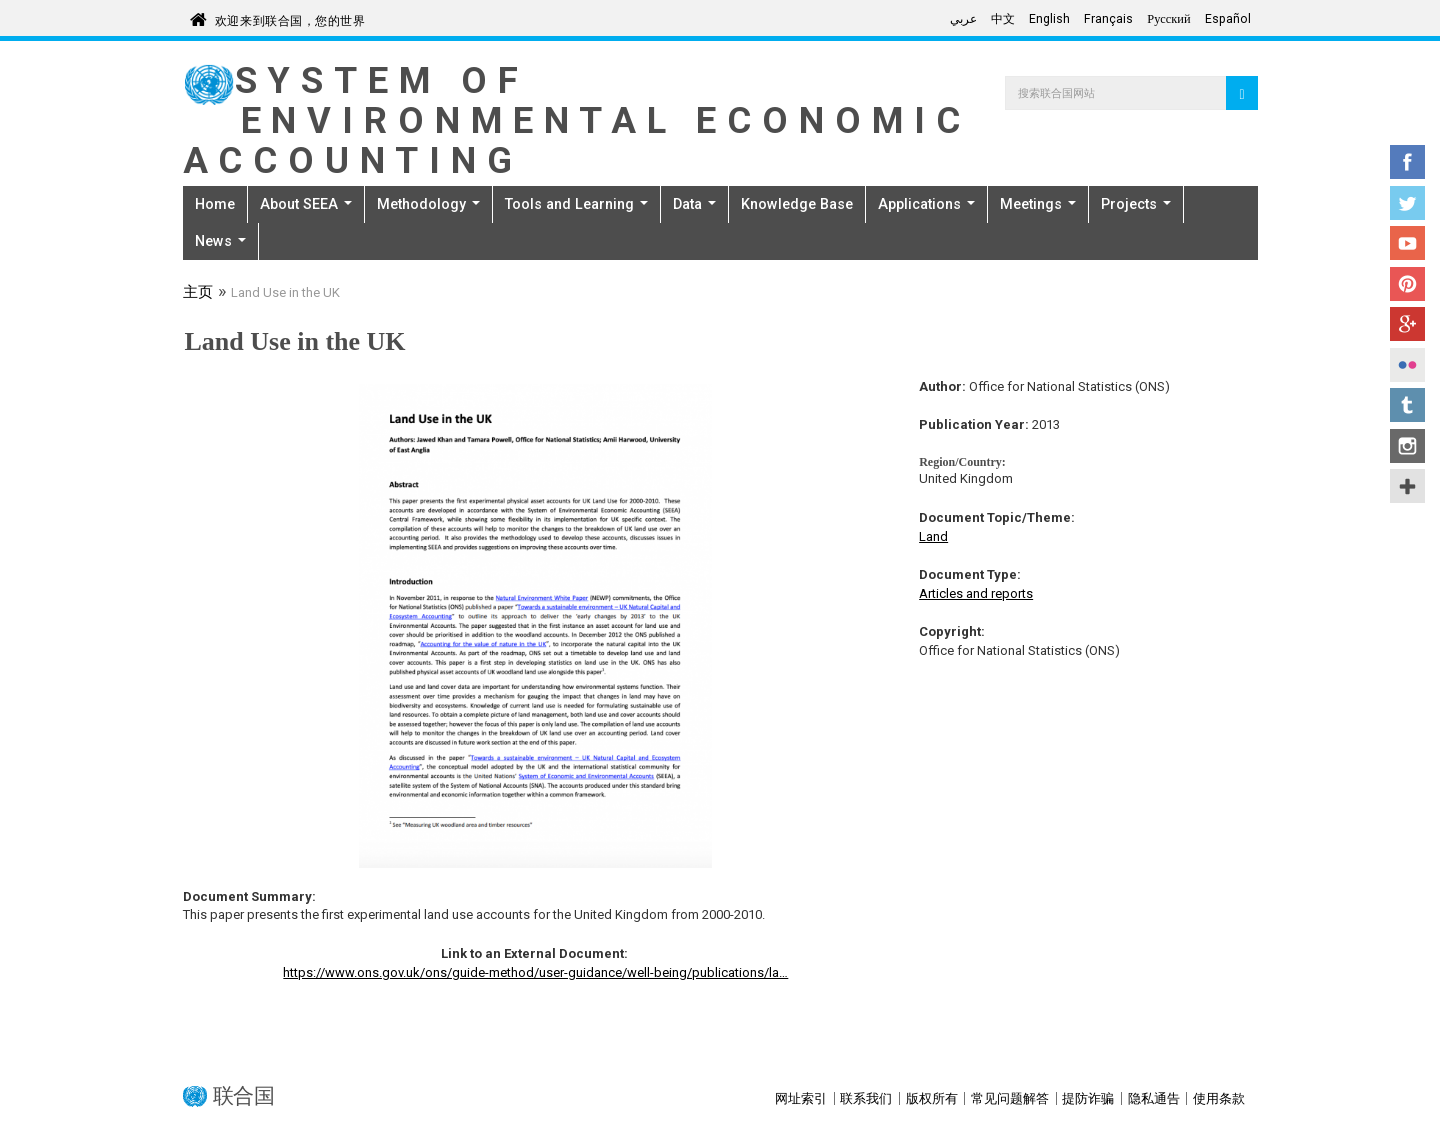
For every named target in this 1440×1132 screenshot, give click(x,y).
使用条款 (1219, 1098)
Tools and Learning (576, 204)
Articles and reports (976, 593)
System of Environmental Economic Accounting (577, 120)
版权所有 (932, 1098)
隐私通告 (1154, 1098)
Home (215, 204)
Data (694, 204)
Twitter (1407, 203)
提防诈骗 (1088, 1098)
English (1049, 19)
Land (933, 536)
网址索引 (801, 1098)
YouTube (1407, 243)
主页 (198, 294)
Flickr (1407, 365)
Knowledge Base (797, 204)
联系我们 (866, 1098)
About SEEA (306, 204)
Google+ (1407, 324)
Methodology (428, 204)
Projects (1136, 204)
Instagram (1407, 446)
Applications (926, 204)
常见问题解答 (1010, 1098)
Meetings (1038, 204)
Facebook (1407, 162)
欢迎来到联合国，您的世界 (290, 17)
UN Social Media (1407, 486)
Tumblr (1407, 405)
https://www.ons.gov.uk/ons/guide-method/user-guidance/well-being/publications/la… (535, 972)
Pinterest (1407, 284)
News (220, 241)
